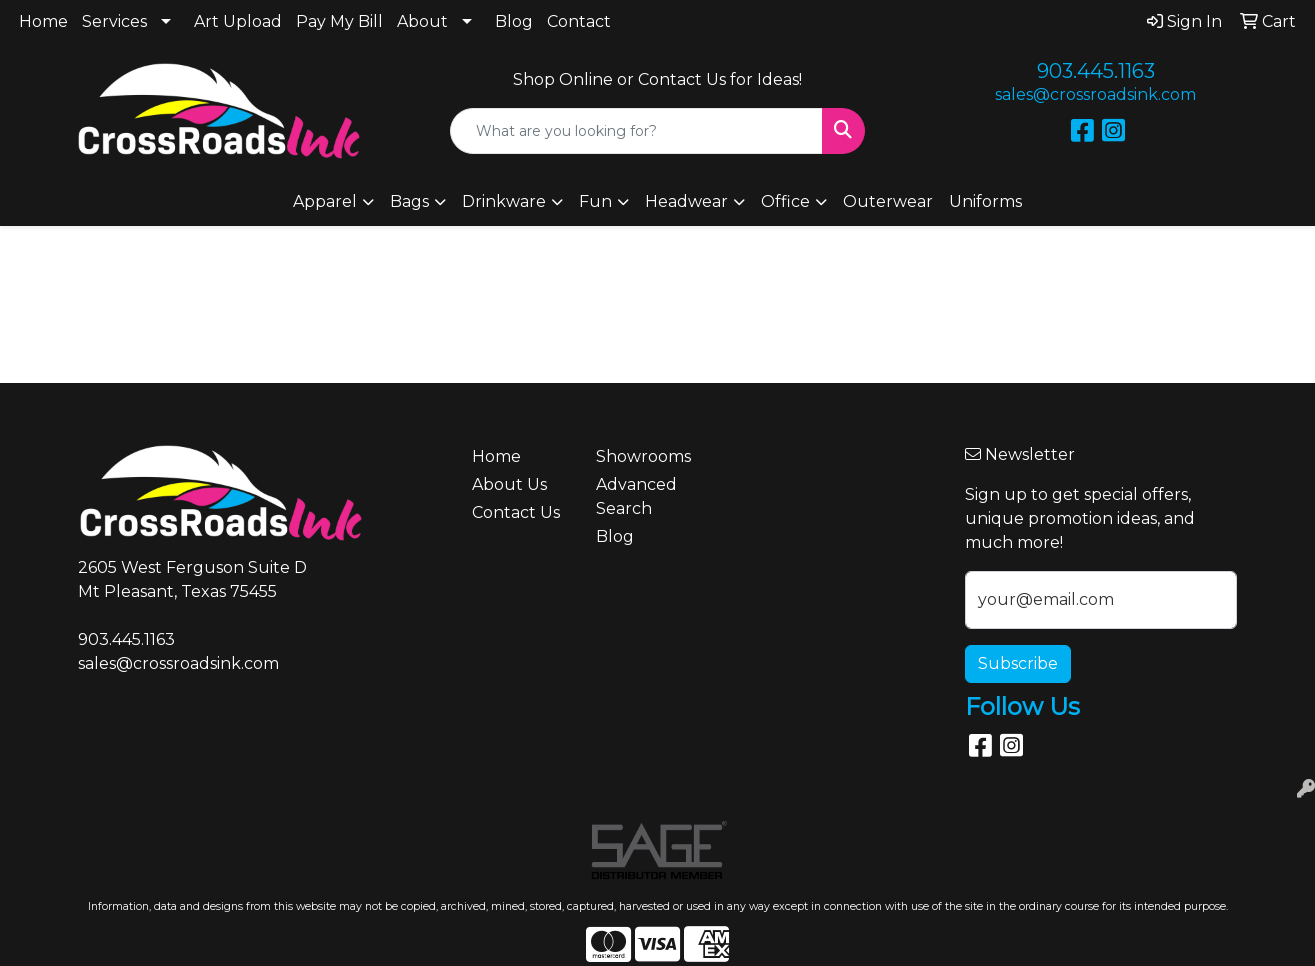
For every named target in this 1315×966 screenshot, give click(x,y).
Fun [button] (595, 201)
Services (114, 21)
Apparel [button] (325, 201)
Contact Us (516, 512)
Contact (579, 21)
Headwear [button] (686, 201)
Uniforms (985, 201)
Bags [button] (409, 201)
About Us (509, 484)
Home (43, 21)
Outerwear (888, 201)
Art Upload (238, 21)
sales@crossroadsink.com (1095, 94)
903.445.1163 (1096, 71)
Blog (514, 21)
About (422, 21)
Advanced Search (636, 496)
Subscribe (1018, 663)
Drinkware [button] (504, 201)
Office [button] (785, 201)
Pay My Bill (339, 21)
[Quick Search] (636, 131)
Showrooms (643, 456)
